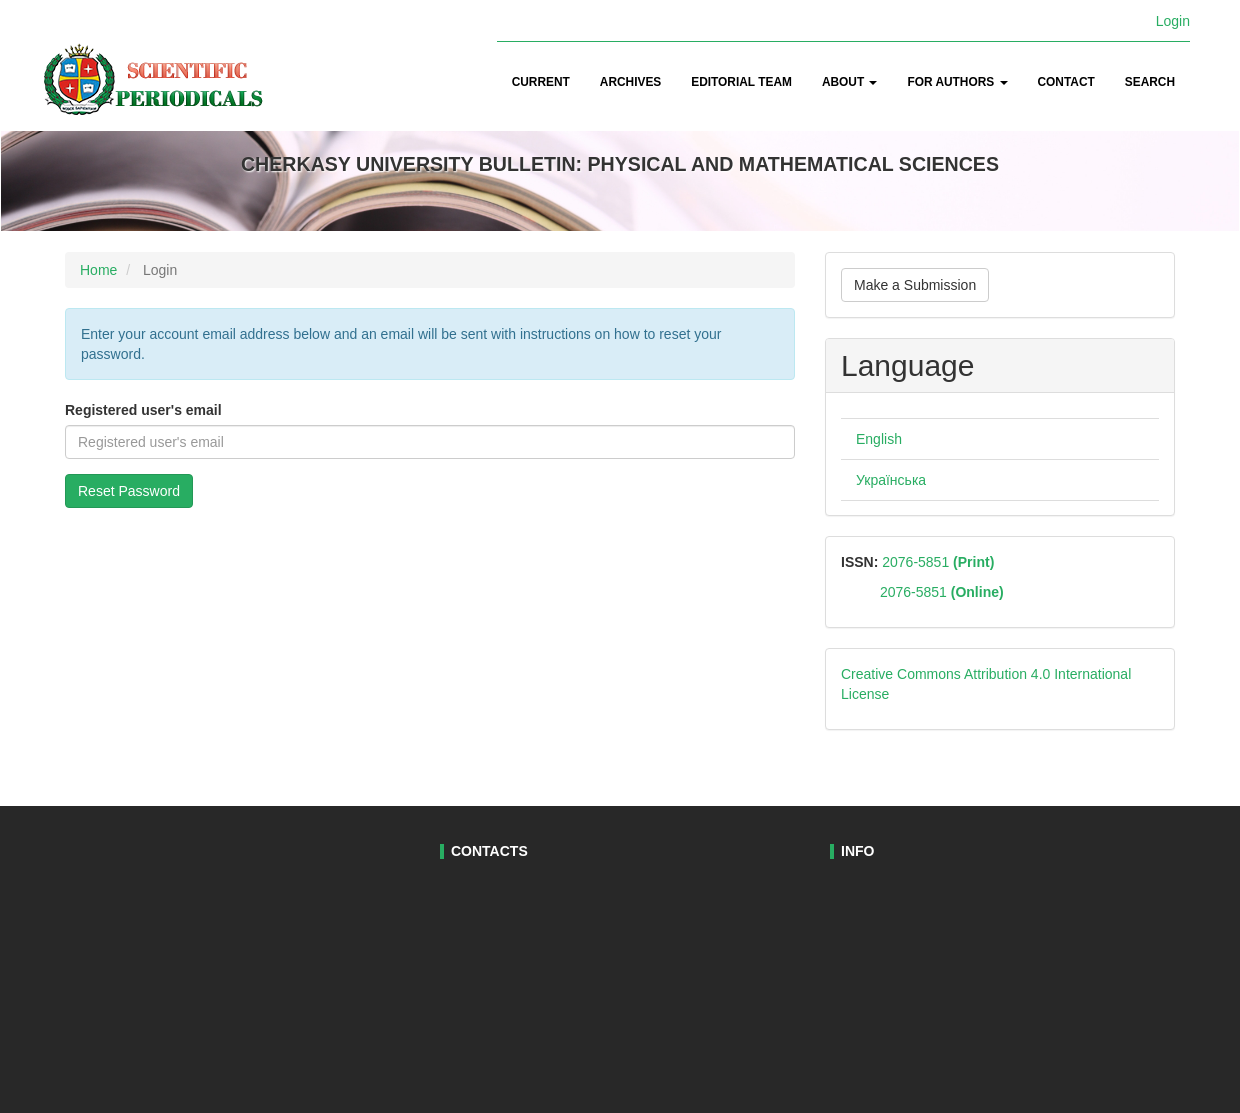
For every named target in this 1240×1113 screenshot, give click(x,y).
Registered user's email (143, 410)
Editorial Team (741, 82)
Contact (1066, 82)
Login (1173, 21)
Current (541, 82)
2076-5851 (936, 562)
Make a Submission (915, 285)
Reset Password (129, 491)
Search (1150, 82)
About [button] (850, 82)
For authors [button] (957, 82)
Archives (630, 82)
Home (98, 270)
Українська (891, 480)
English (879, 439)
